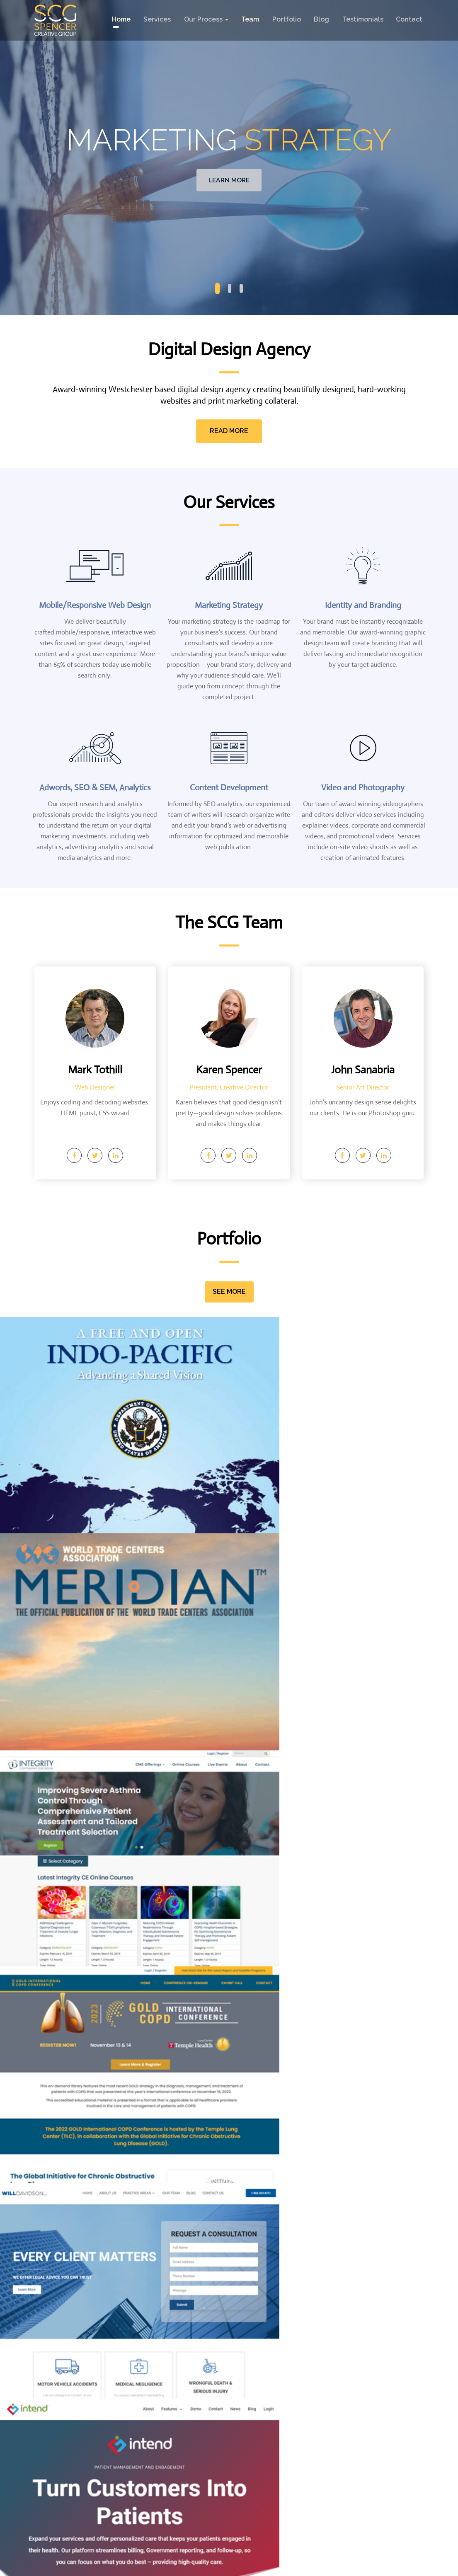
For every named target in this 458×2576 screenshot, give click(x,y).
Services (156, 19)
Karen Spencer (229, 1068)
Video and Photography (363, 787)
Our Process (206, 19)
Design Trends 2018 (207, 2228)
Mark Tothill (95, 1068)
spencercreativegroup (224, 2567)
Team (250, 19)
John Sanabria (363, 1068)
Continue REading (76, 2336)
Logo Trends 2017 (337, 2228)
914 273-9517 (86, 2462)
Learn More (229, 180)
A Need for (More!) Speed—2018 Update (88, 2233)
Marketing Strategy (229, 605)
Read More (229, 431)
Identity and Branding (363, 605)
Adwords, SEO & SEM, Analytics (94, 787)
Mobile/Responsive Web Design (95, 605)
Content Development (229, 787)
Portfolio (286, 19)
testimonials (363, 19)
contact (410, 19)
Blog (322, 19)
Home (120, 19)
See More (229, 1291)
